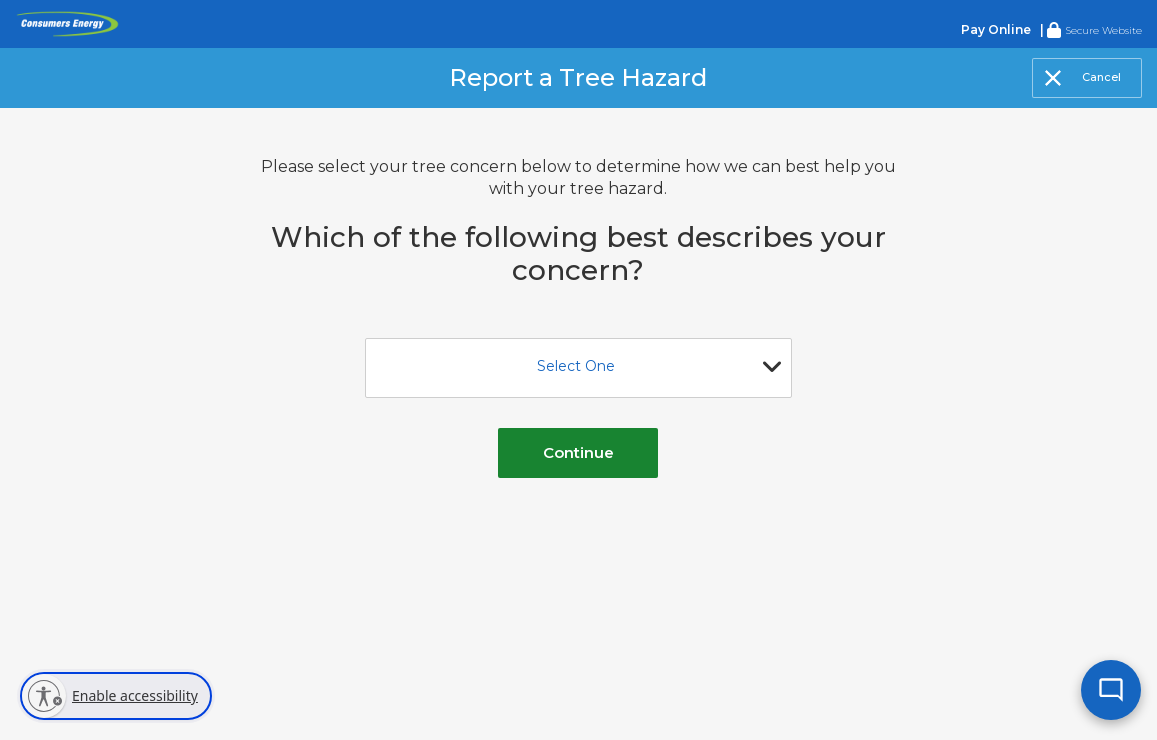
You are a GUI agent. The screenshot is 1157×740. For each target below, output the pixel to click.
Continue (578, 452)
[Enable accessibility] (116, 696)
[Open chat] (1107, 690)
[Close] (1087, 78)
